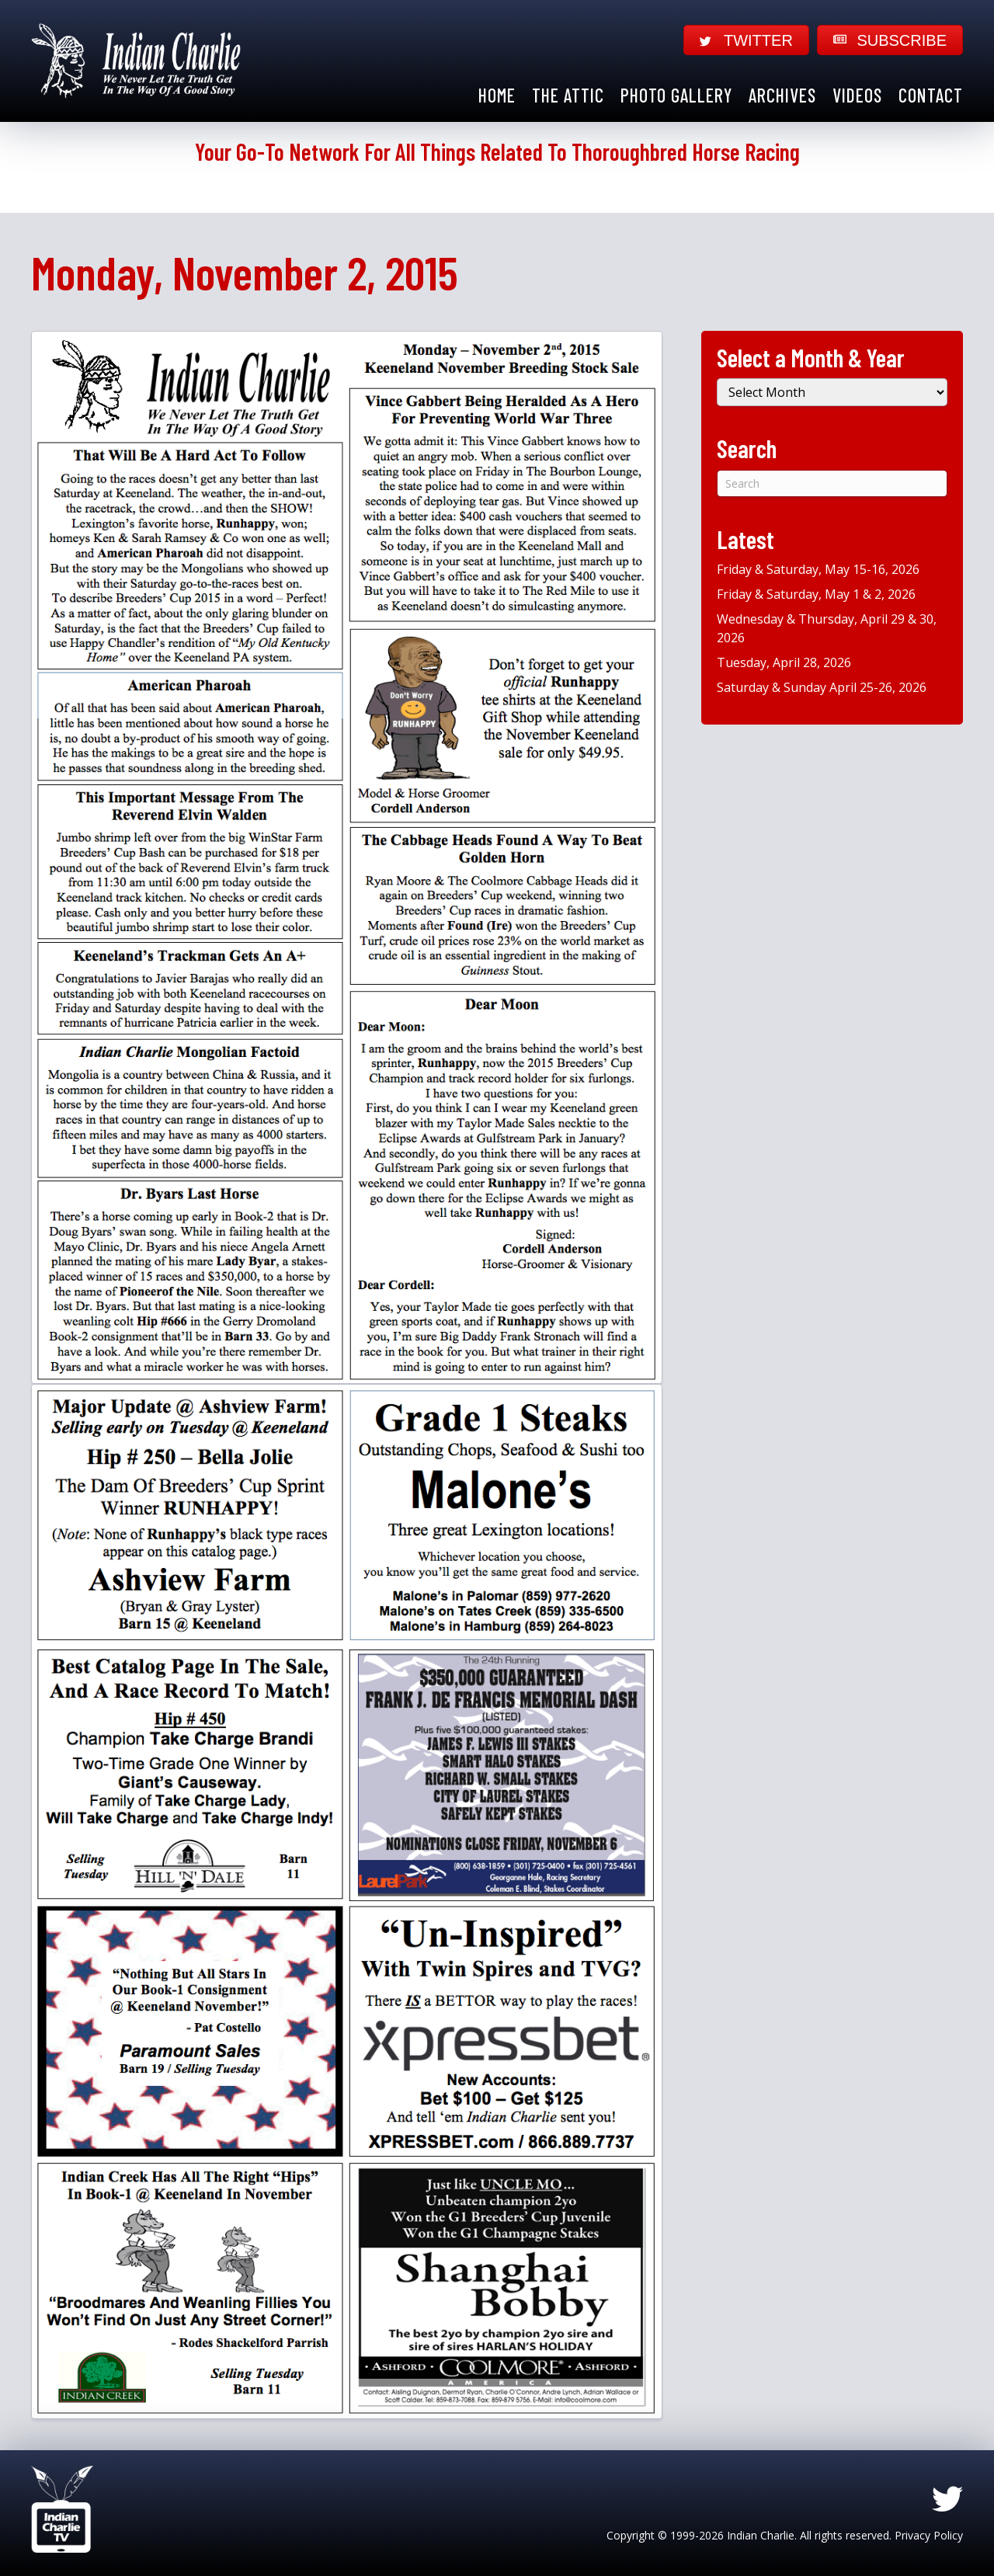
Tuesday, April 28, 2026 (784, 662)
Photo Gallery (676, 95)
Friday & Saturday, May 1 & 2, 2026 (816, 594)
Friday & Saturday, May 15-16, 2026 (818, 569)
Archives (782, 95)
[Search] (832, 483)
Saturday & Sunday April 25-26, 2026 (821, 687)
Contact (930, 95)
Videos (857, 95)
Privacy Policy (929, 2535)
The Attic (568, 95)
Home (497, 95)
